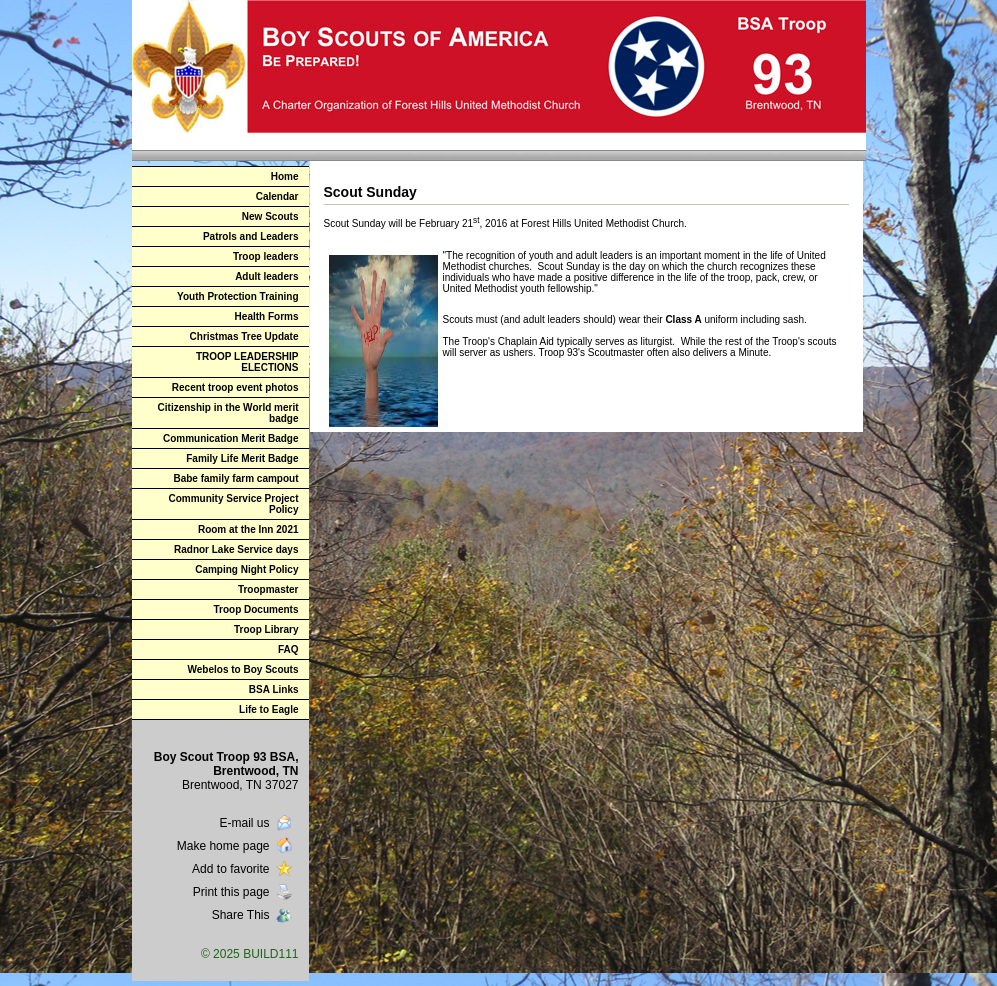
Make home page (236, 846)
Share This (254, 915)
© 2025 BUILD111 (250, 954)
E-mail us (257, 823)
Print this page (244, 892)
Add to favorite (243, 869)
